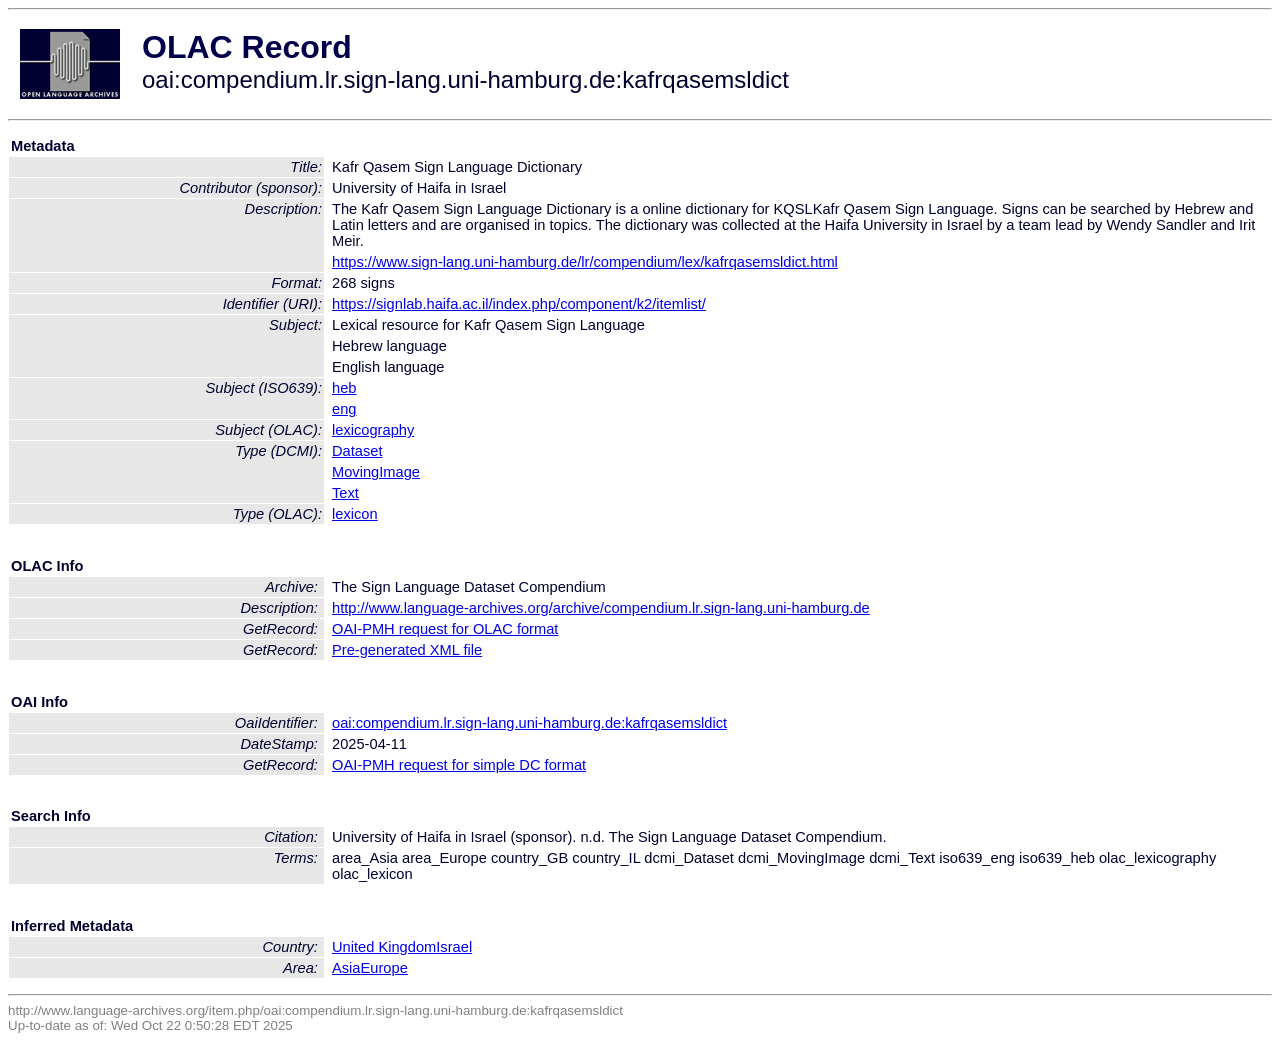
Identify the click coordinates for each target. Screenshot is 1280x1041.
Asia (346, 968)
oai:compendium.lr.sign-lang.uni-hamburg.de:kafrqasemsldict (529, 723)
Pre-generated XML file (407, 650)
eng (344, 409)
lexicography (373, 430)
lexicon (355, 514)
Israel (454, 947)
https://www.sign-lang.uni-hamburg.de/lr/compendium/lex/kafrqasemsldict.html (585, 262)
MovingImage (376, 472)
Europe (384, 968)
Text (345, 493)
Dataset (357, 451)
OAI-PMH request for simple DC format (459, 765)
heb (344, 388)
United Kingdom (384, 947)
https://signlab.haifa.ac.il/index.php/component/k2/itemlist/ (519, 304)
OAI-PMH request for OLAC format (445, 629)
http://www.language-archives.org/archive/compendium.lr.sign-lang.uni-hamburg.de (601, 608)
